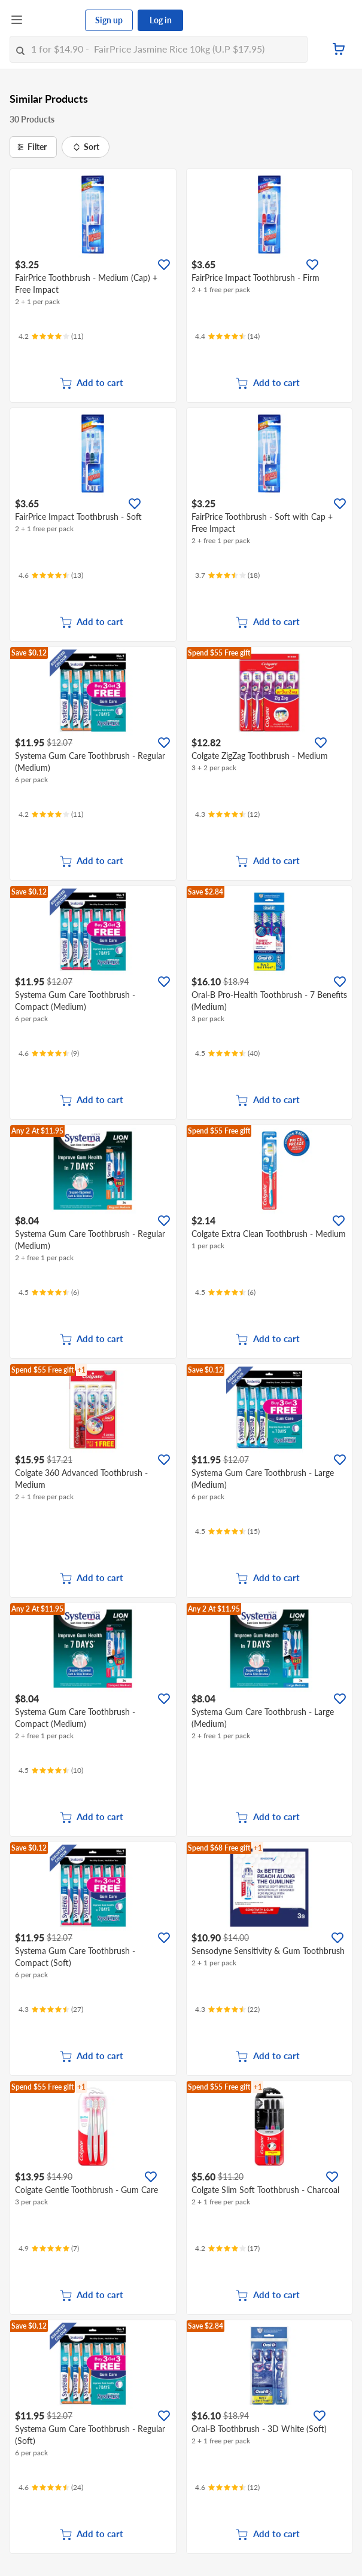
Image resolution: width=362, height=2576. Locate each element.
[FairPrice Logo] (54, 20)
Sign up (109, 20)
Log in (161, 20)
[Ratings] (51, 336)
